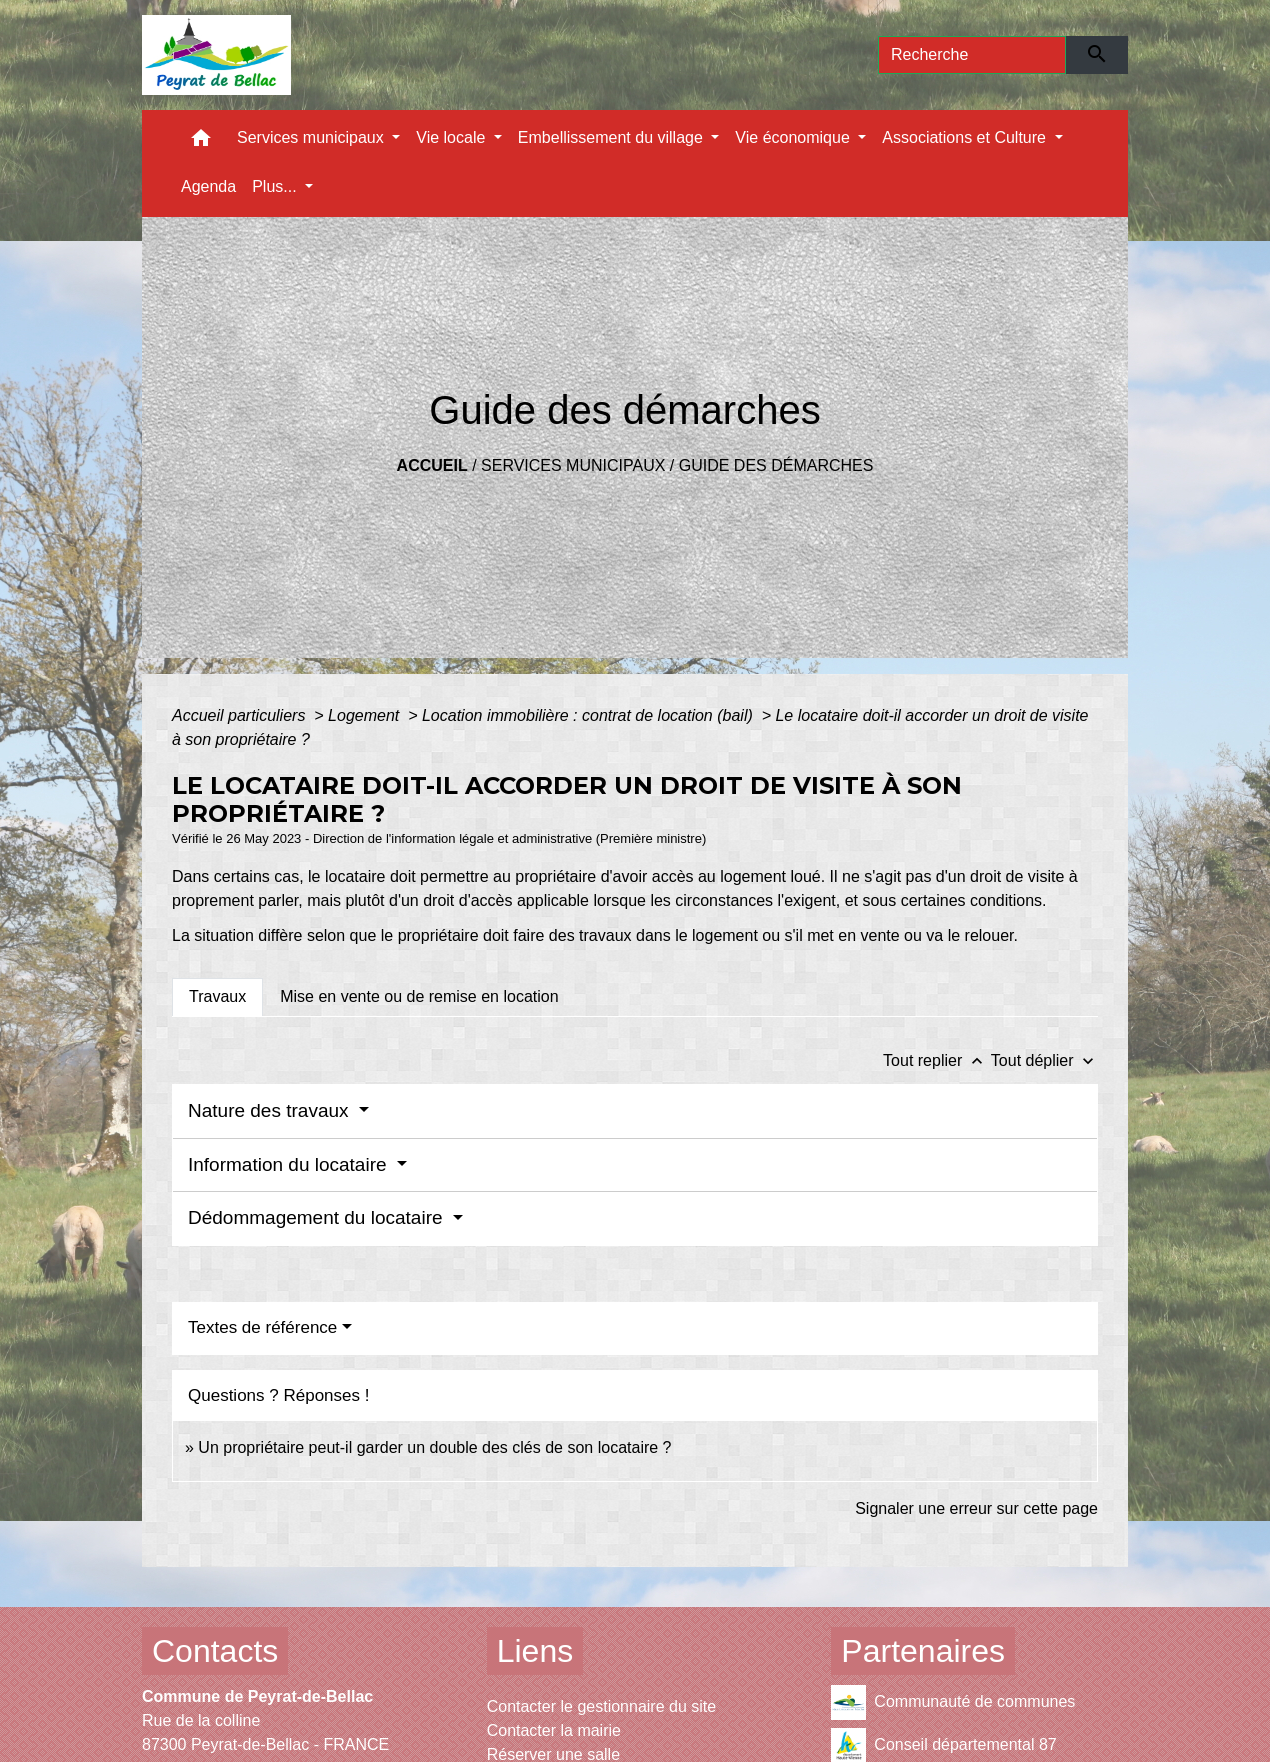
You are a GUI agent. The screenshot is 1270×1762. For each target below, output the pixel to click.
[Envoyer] (1097, 55)
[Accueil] (216, 55)
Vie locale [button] (453, 137)
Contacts (215, 1651)
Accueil (432, 465)
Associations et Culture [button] (966, 137)
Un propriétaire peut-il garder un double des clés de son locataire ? (434, 1447)
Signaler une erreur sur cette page (976, 1508)
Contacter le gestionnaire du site (601, 1706)
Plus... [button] (276, 186)
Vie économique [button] (794, 137)
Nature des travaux (271, 1110)
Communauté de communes (953, 1702)
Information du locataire (290, 1164)
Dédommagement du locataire (318, 1217)
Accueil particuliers (241, 715)
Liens (535, 1651)
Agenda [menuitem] (208, 186)
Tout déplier (1044, 1060)
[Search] (972, 55)
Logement (366, 715)
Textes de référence (262, 1327)
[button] (201, 142)
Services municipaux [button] (312, 137)
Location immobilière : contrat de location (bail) (589, 715)
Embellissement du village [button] (612, 137)
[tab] (217, 997)
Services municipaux (573, 465)
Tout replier (937, 1060)
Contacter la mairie (554, 1730)
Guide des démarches (776, 465)
